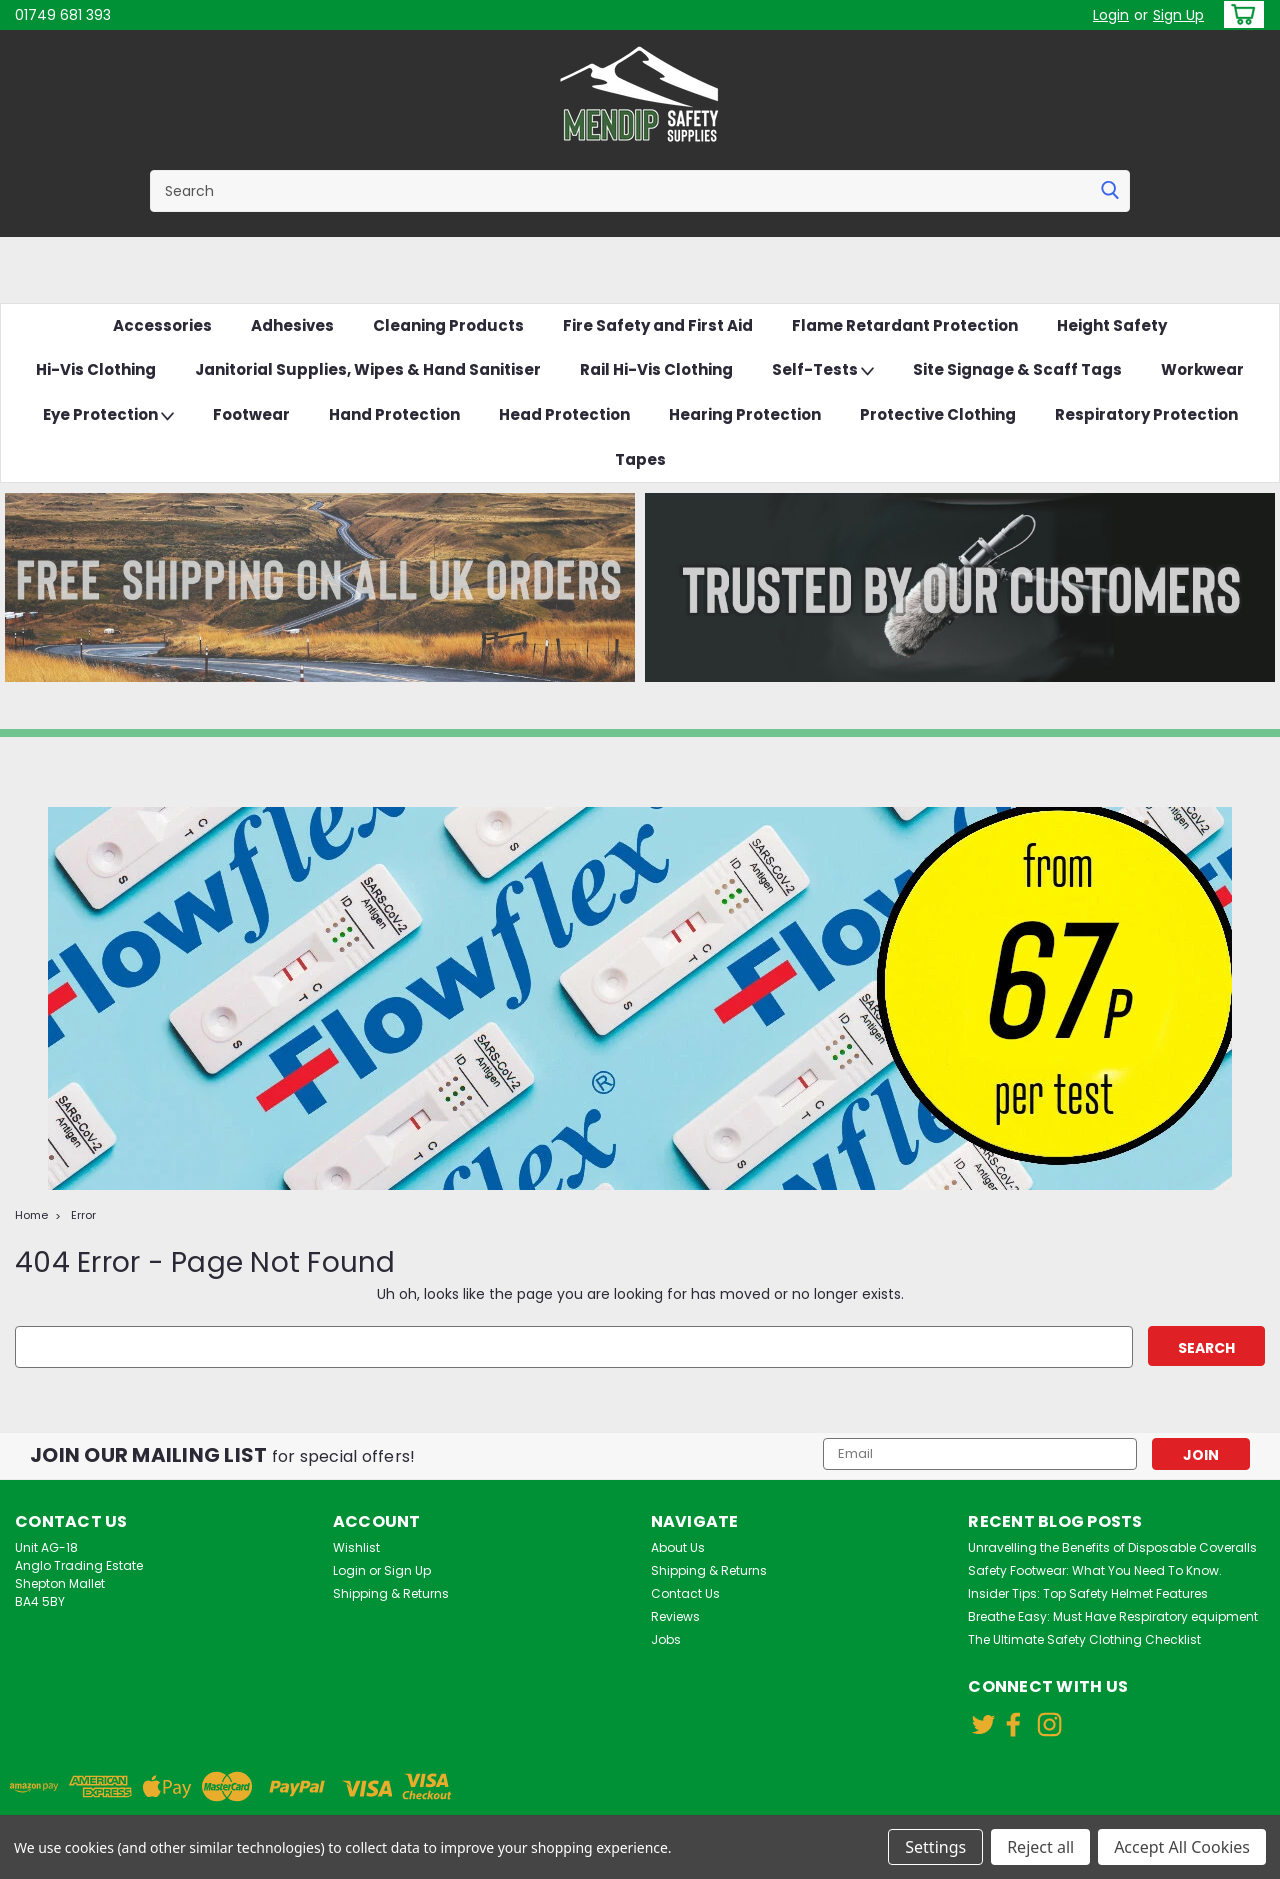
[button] (320, 587)
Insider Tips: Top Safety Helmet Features (1088, 1593)
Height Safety (1112, 325)
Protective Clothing (938, 414)
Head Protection (564, 414)
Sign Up (1178, 15)
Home (31, 1215)
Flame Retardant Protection (905, 325)
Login (1111, 15)
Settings (935, 1847)
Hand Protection (394, 414)
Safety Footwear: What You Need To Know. (1095, 1570)
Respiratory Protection (1146, 414)
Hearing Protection (745, 414)
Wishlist (356, 1547)
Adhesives (292, 325)
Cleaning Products (448, 325)
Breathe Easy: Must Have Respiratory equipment (1113, 1616)
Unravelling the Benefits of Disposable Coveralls (1112, 1547)
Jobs (666, 1639)
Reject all (1040, 1847)
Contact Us (685, 1593)
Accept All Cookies (1182, 1847)
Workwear (1202, 369)
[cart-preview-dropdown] (1239, 14)
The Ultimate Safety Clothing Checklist (1084, 1639)
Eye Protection (108, 415)
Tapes (640, 459)
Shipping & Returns (391, 1593)
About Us (678, 1547)
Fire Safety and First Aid (658, 325)
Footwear (251, 414)
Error (83, 1215)
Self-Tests (823, 370)
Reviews (675, 1616)
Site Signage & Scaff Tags (1017, 369)
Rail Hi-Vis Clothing (656, 369)
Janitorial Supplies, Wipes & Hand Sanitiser (368, 369)
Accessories (162, 325)
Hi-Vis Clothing (96, 369)
